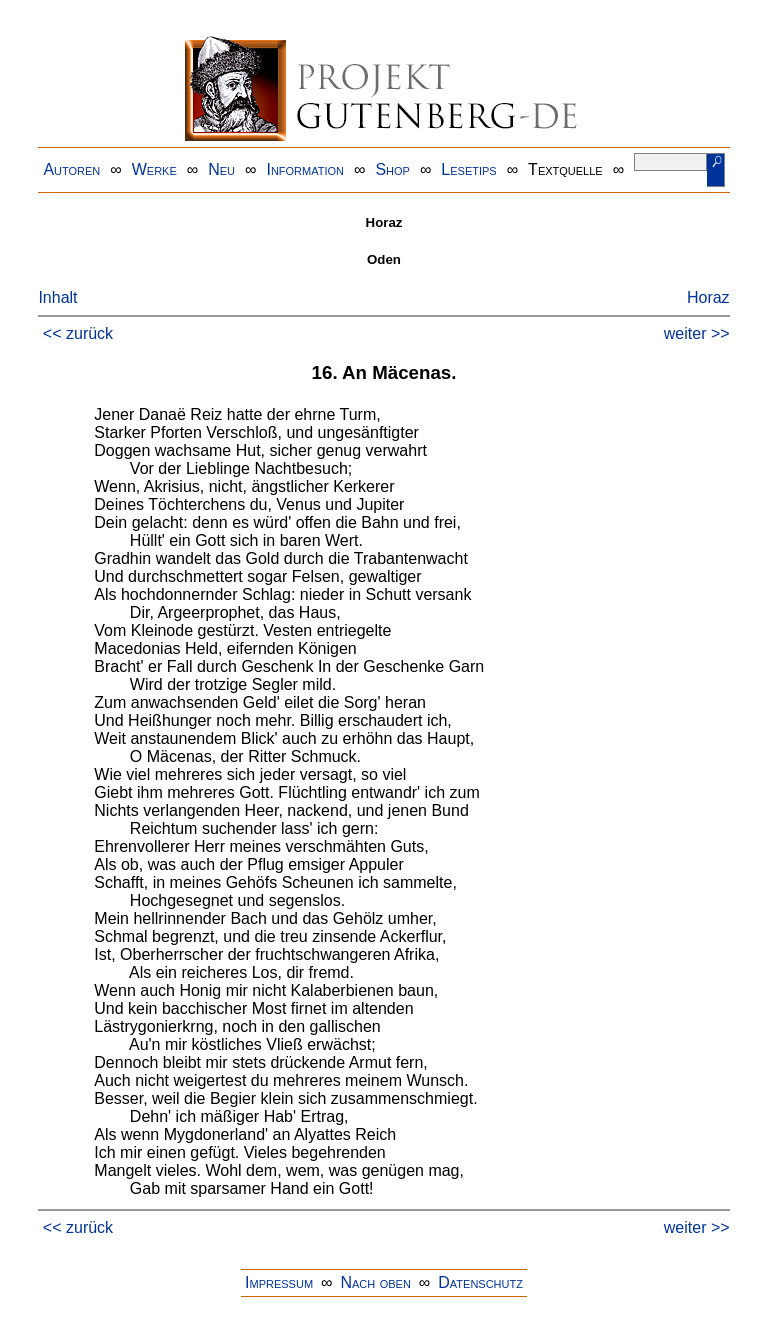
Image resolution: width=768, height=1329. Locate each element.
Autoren (71, 169)
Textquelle (565, 169)
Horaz (708, 297)
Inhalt (57, 297)
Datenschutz (480, 1282)
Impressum (279, 1282)
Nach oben (375, 1282)
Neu (221, 169)
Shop (392, 169)
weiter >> (697, 333)
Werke (154, 169)
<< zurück (78, 333)
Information (305, 169)
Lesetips (468, 169)
